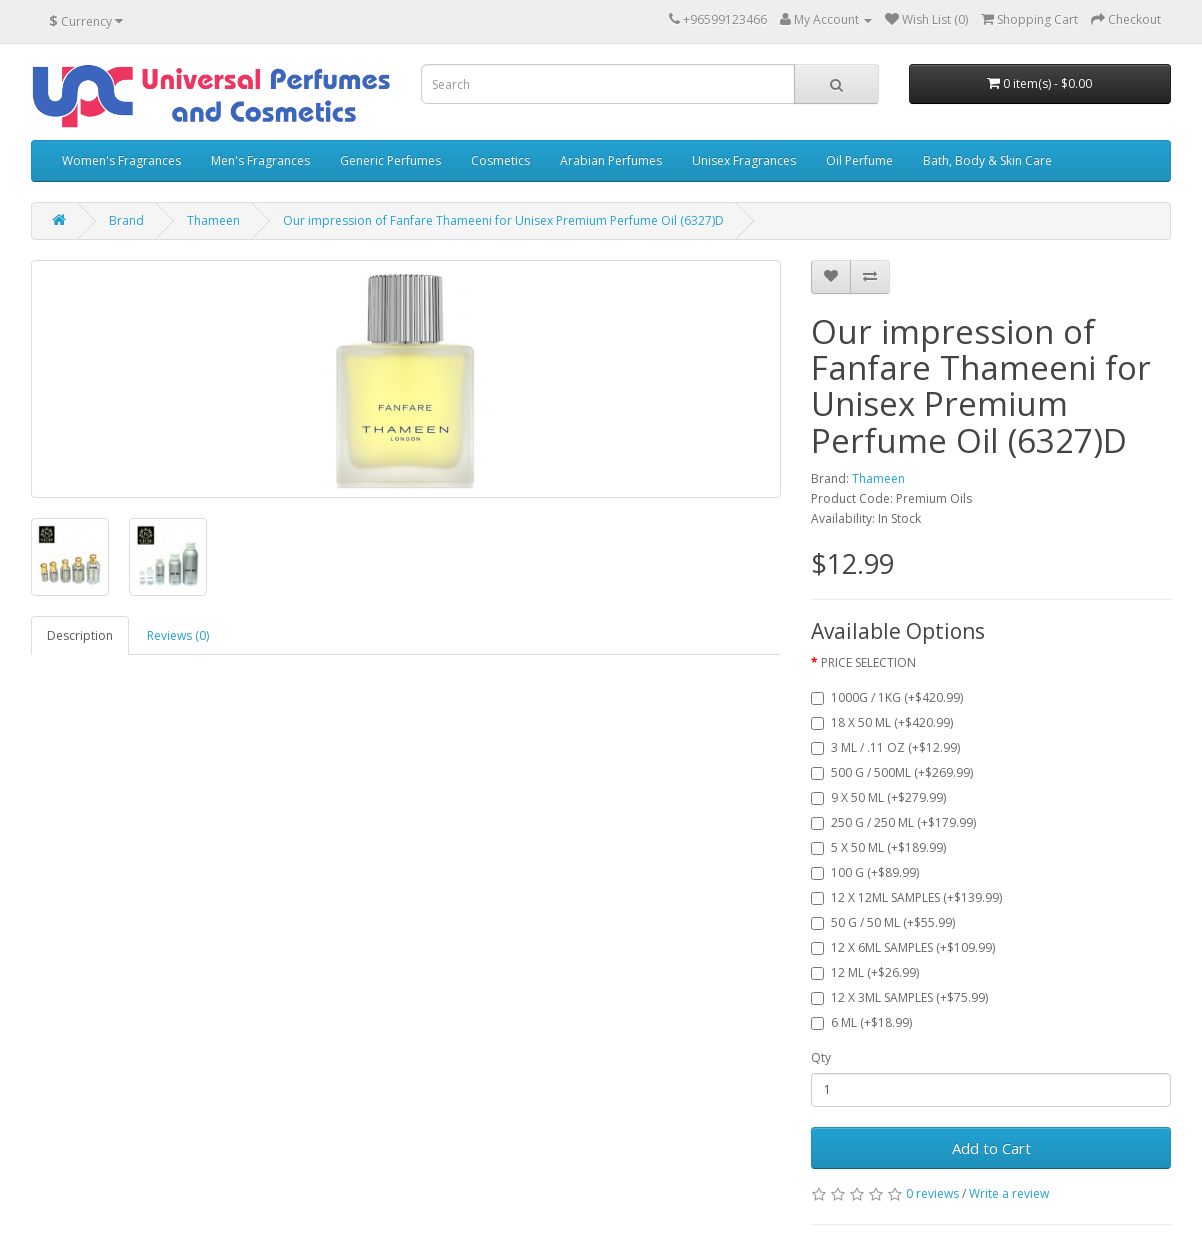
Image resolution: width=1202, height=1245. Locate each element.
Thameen (213, 220)
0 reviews (932, 1193)
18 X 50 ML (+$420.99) (882, 722)
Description (80, 635)
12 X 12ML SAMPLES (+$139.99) (906, 897)
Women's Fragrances (121, 160)
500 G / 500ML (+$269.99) (892, 772)
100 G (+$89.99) (865, 872)
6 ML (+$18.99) (861, 1022)
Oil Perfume (859, 160)
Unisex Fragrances (744, 160)
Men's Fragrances (260, 160)
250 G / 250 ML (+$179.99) (893, 822)
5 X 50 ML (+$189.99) (878, 847)
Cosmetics (500, 160)
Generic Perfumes (390, 160)
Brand (126, 220)
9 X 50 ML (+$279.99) (878, 797)
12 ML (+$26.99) (865, 972)
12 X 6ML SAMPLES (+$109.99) (903, 947)
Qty (821, 1057)
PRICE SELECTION (868, 662)
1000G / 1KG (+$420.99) (887, 697)
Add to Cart (991, 1148)
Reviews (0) (178, 635)
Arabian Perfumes (611, 160)
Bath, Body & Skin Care (987, 160)
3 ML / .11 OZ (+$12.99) (885, 747)
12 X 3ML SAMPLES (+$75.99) (899, 997)
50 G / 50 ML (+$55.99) (883, 922)
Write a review (1009, 1193)
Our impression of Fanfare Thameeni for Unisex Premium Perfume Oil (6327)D (503, 220)
